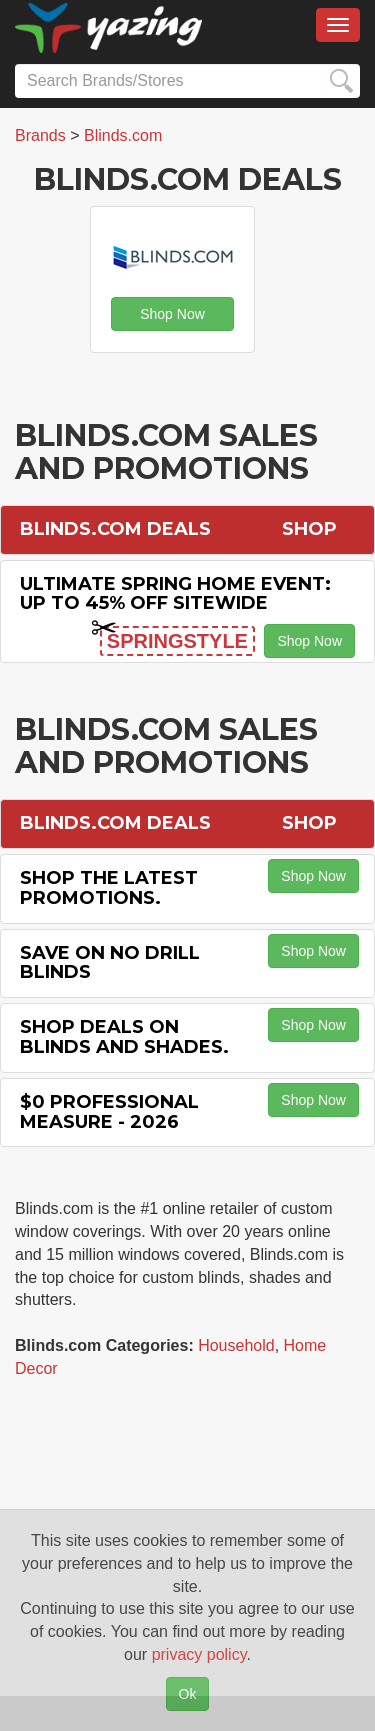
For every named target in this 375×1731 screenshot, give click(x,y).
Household (236, 1345)
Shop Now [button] (172, 314)
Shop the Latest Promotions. (109, 888)
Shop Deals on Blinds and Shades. (124, 1037)
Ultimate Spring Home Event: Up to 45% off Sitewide (175, 594)
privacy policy (199, 1654)
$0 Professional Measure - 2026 (109, 1112)
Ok (188, 1694)
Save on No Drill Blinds (110, 963)
